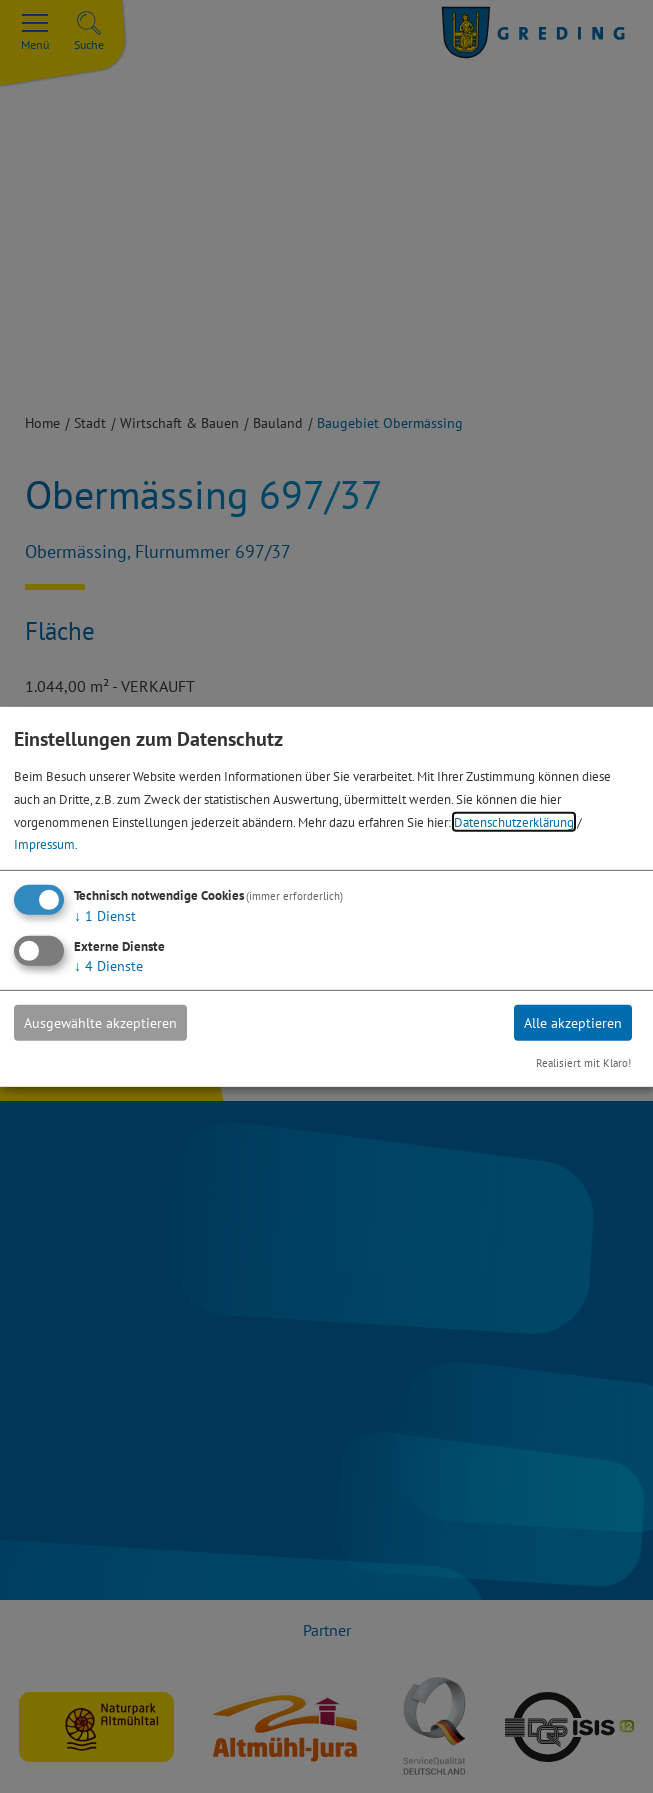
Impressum (44, 844)
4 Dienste (108, 966)
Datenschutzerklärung (514, 821)
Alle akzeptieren (573, 1023)
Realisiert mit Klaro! (583, 1063)
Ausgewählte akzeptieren (100, 1023)
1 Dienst (105, 916)
